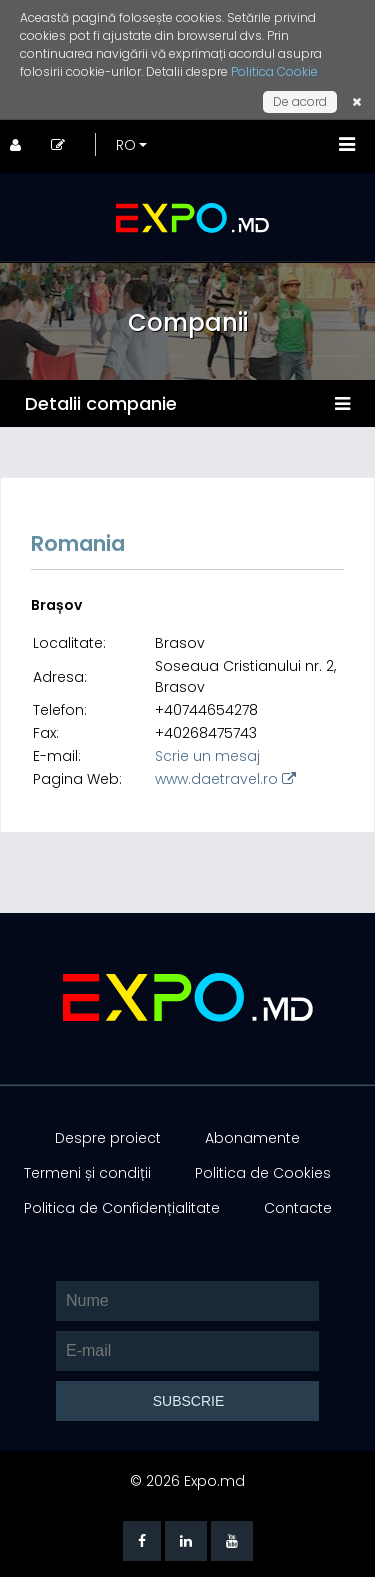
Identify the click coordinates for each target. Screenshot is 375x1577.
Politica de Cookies (263, 1173)
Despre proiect (108, 1138)
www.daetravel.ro (225, 779)
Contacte (298, 1208)
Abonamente (252, 1138)
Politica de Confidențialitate (122, 1208)
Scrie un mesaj (207, 756)
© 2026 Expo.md (187, 1481)
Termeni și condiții (87, 1173)
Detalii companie (101, 403)
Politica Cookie (274, 71)
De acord (300, 101)
